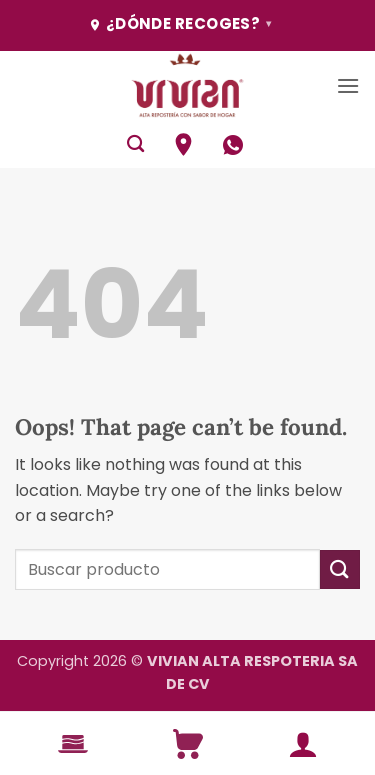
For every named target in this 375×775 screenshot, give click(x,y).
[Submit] (340, 569)
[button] (348, 85)
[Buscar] (135, 144)
